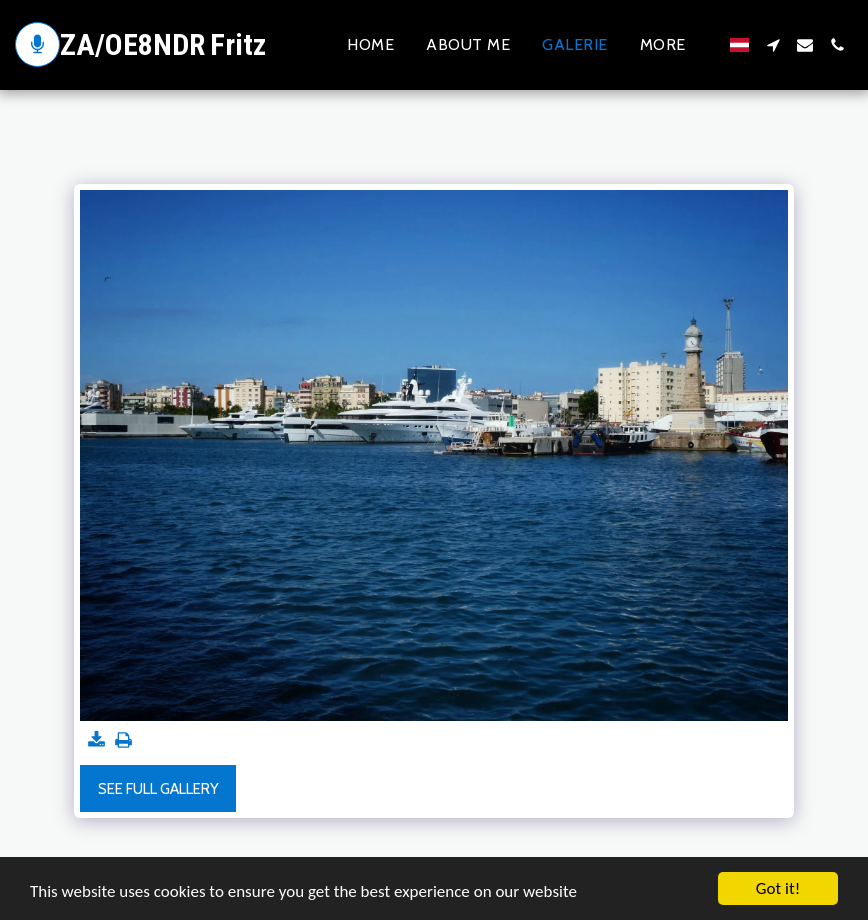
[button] (773, 45)
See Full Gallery (158, 789)
